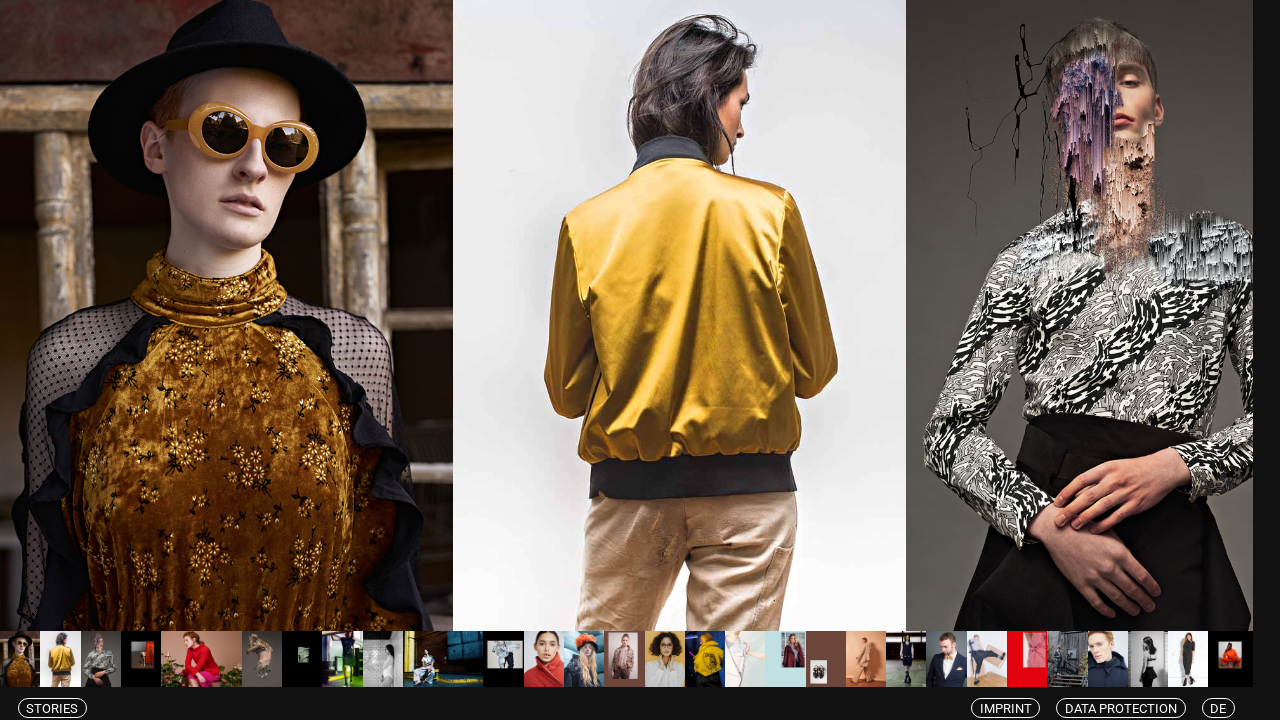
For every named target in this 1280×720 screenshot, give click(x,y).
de (1244, 708)
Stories (54, 708)
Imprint (1019, 708)
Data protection (1141, 708)
